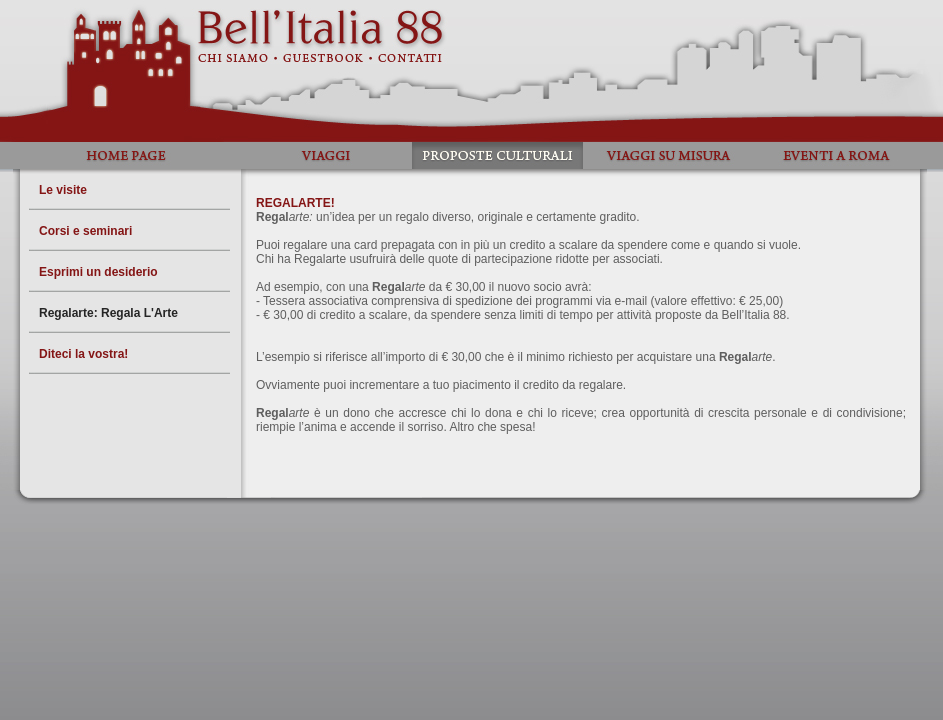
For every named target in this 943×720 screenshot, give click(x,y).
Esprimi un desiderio (98, 272)
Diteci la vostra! (83, 354)
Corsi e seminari (85, 231)
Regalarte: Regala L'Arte (108, 313)
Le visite (63, 190)
